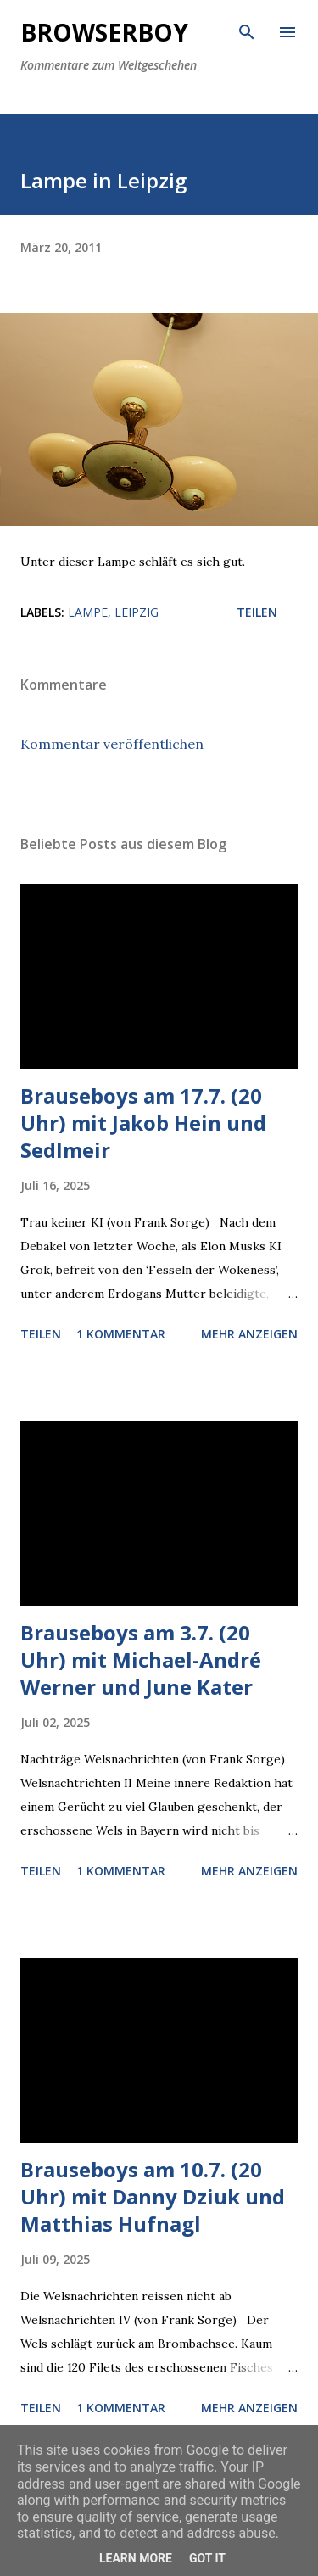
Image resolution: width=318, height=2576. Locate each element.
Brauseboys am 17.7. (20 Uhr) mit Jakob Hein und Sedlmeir (143, 1122)
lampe (88, 612)
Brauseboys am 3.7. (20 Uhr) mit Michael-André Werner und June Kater (140, 1659)
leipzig (136, 612)
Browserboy (104, 32)
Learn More (135, 2558)
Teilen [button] (257, 612)
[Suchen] (247, 30)
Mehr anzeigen (249, 1334)
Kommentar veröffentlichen (112, 743)
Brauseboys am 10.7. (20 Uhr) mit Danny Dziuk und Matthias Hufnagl (152, 2196)
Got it (207, 2558)
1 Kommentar (120, 1334)
